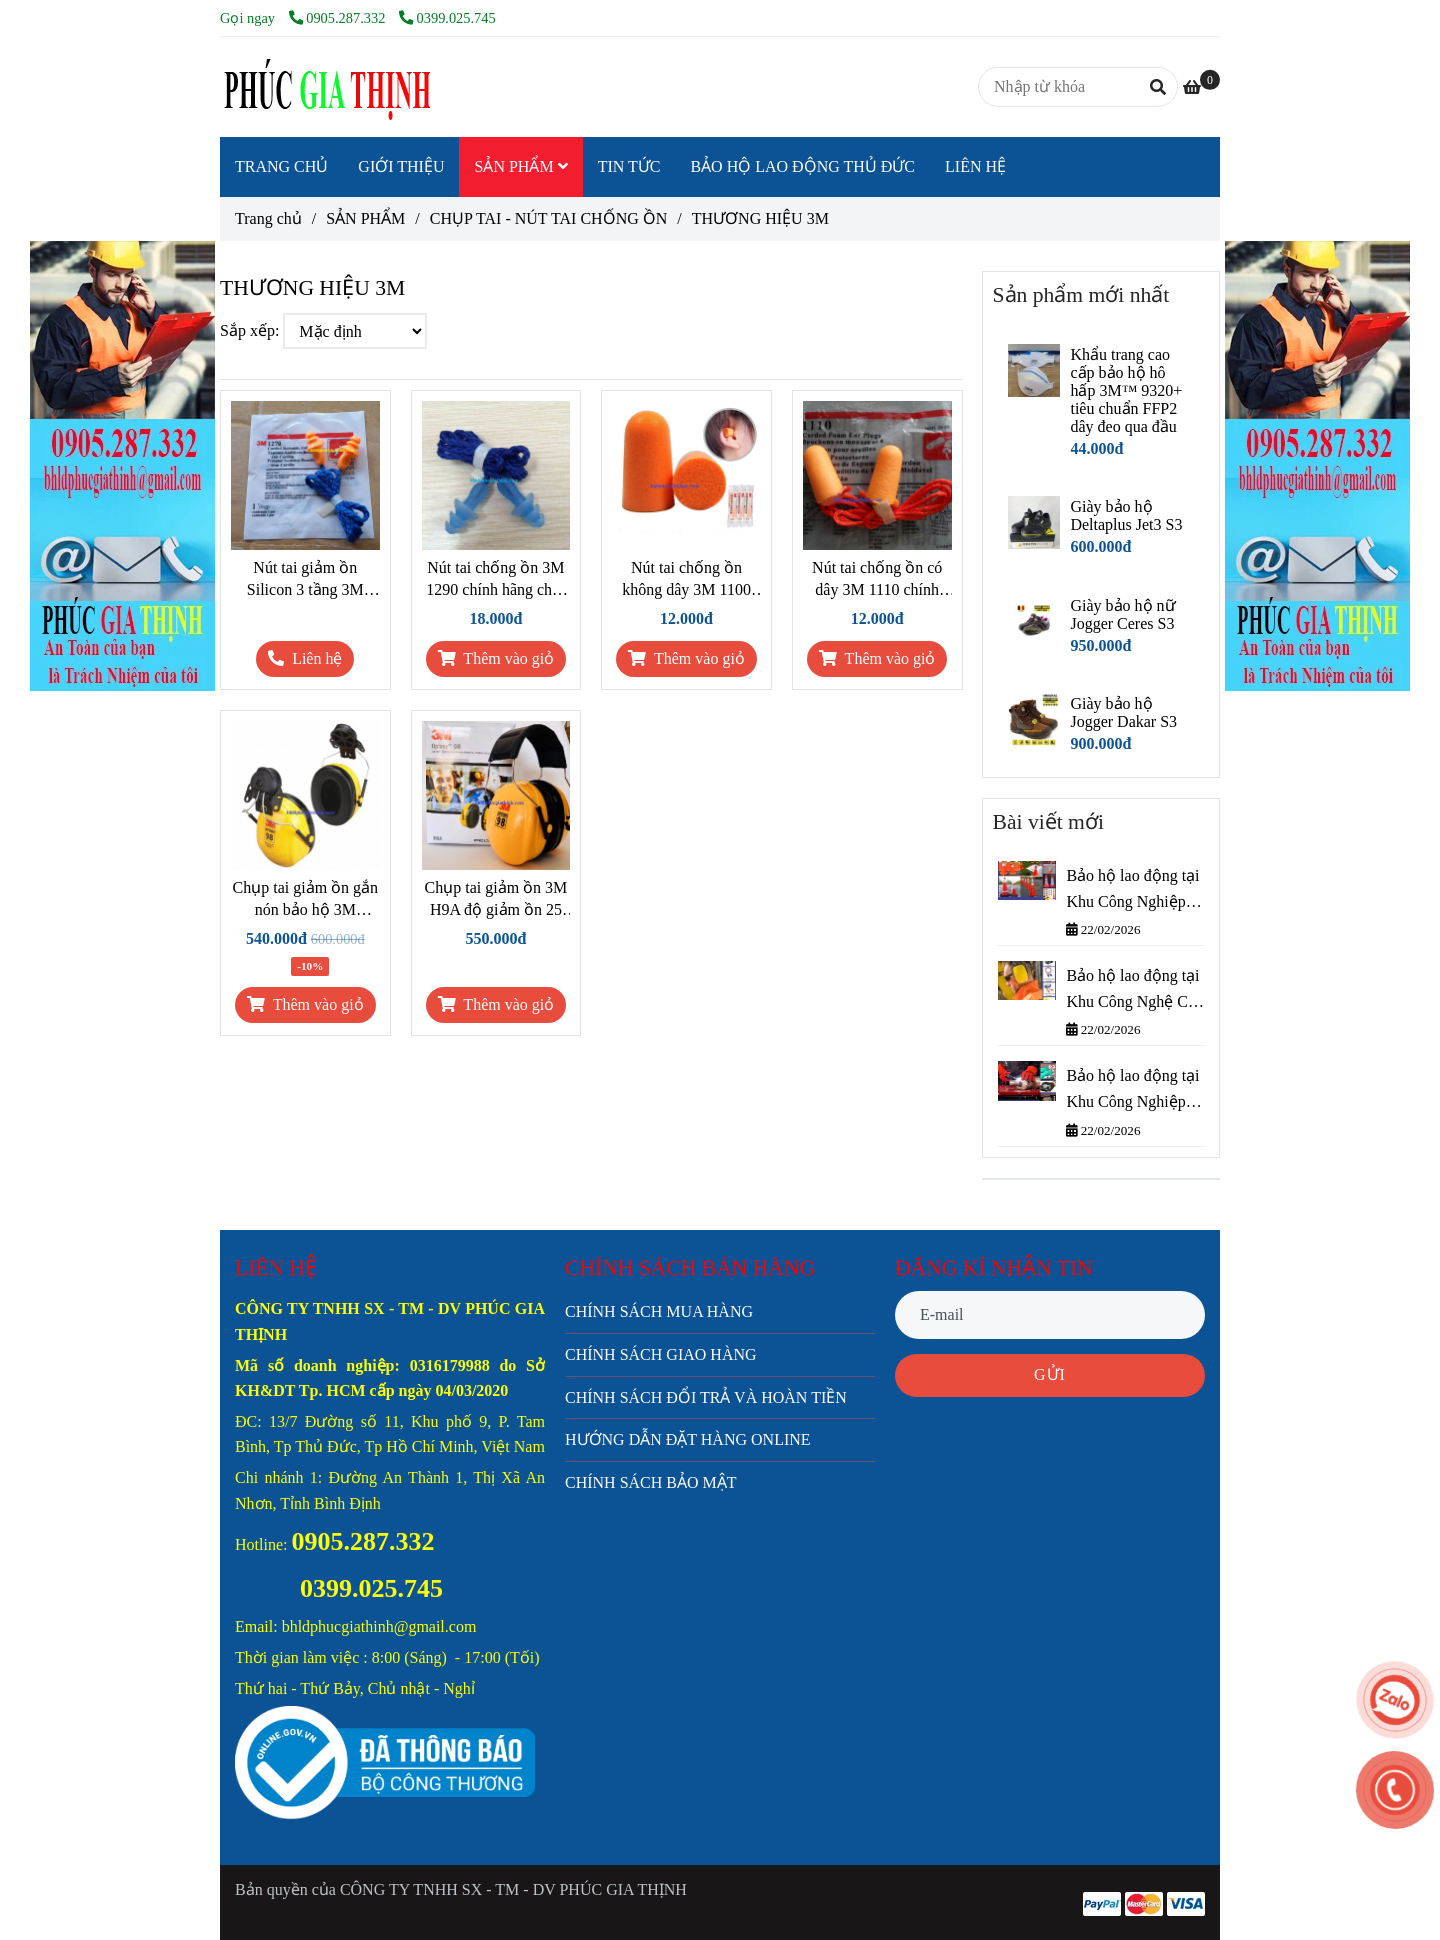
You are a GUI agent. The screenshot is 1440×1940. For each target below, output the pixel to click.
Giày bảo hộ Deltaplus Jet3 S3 (1126, 515)
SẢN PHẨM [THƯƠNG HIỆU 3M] (365, 218)
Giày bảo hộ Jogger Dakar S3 (1123, 712)
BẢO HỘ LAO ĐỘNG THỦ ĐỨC (802, 166)
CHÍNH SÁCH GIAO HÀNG (661, 1354)
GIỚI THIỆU (401, 166)
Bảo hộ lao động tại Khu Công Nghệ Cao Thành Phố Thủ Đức (1134, 990)
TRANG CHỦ (281, 166)
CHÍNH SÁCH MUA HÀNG (659, 1311)
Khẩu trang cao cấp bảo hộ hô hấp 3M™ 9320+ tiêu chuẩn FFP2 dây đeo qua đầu (1126, 390)
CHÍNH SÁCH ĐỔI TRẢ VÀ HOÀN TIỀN (706, 1397)
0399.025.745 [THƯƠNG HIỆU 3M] (447, 18)
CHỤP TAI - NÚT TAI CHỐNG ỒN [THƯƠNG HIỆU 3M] (549, 218)
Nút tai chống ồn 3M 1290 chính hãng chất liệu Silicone (495, 580)
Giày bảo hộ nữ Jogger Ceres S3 (1122, 614)
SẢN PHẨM (520, 166)
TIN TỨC (629, 166)
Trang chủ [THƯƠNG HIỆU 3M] (268, 218)
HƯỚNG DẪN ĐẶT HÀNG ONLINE (688, 1439)
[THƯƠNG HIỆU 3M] (325, 87)
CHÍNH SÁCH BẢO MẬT (651, 1482)
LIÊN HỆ (975, 166)
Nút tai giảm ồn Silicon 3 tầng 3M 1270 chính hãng (305, 580)
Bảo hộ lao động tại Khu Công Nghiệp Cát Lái (1132, 890)
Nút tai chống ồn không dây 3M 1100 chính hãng (686, 580)
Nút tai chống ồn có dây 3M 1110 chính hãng (877, 580)
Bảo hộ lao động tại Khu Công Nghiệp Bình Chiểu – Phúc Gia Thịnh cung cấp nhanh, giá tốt (1132, 1090)
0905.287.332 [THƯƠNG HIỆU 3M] (339, 18)
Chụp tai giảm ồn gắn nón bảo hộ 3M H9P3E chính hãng (306, 900)
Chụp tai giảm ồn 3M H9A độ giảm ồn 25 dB (496, 900)
